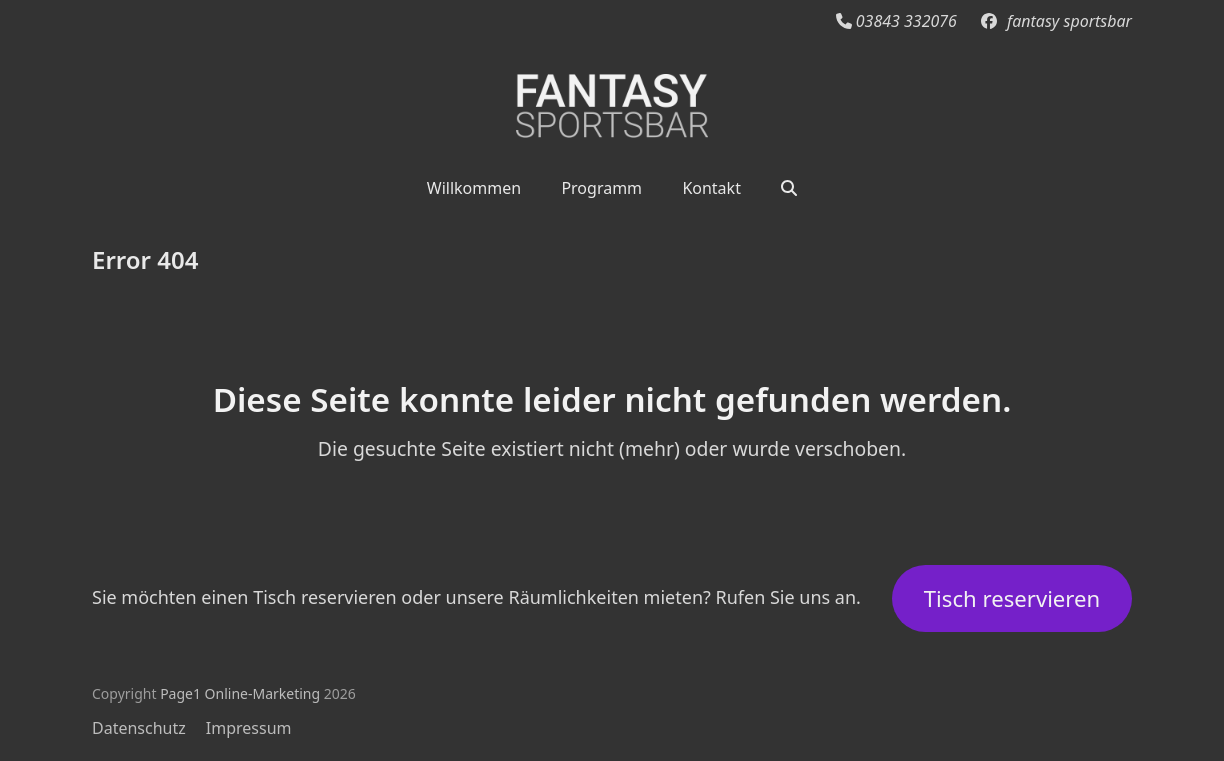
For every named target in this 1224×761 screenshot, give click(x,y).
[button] (789, 187)
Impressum (249, 728)
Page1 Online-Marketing (240, 693)
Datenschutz (139, 728)
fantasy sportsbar (1069, 21)
